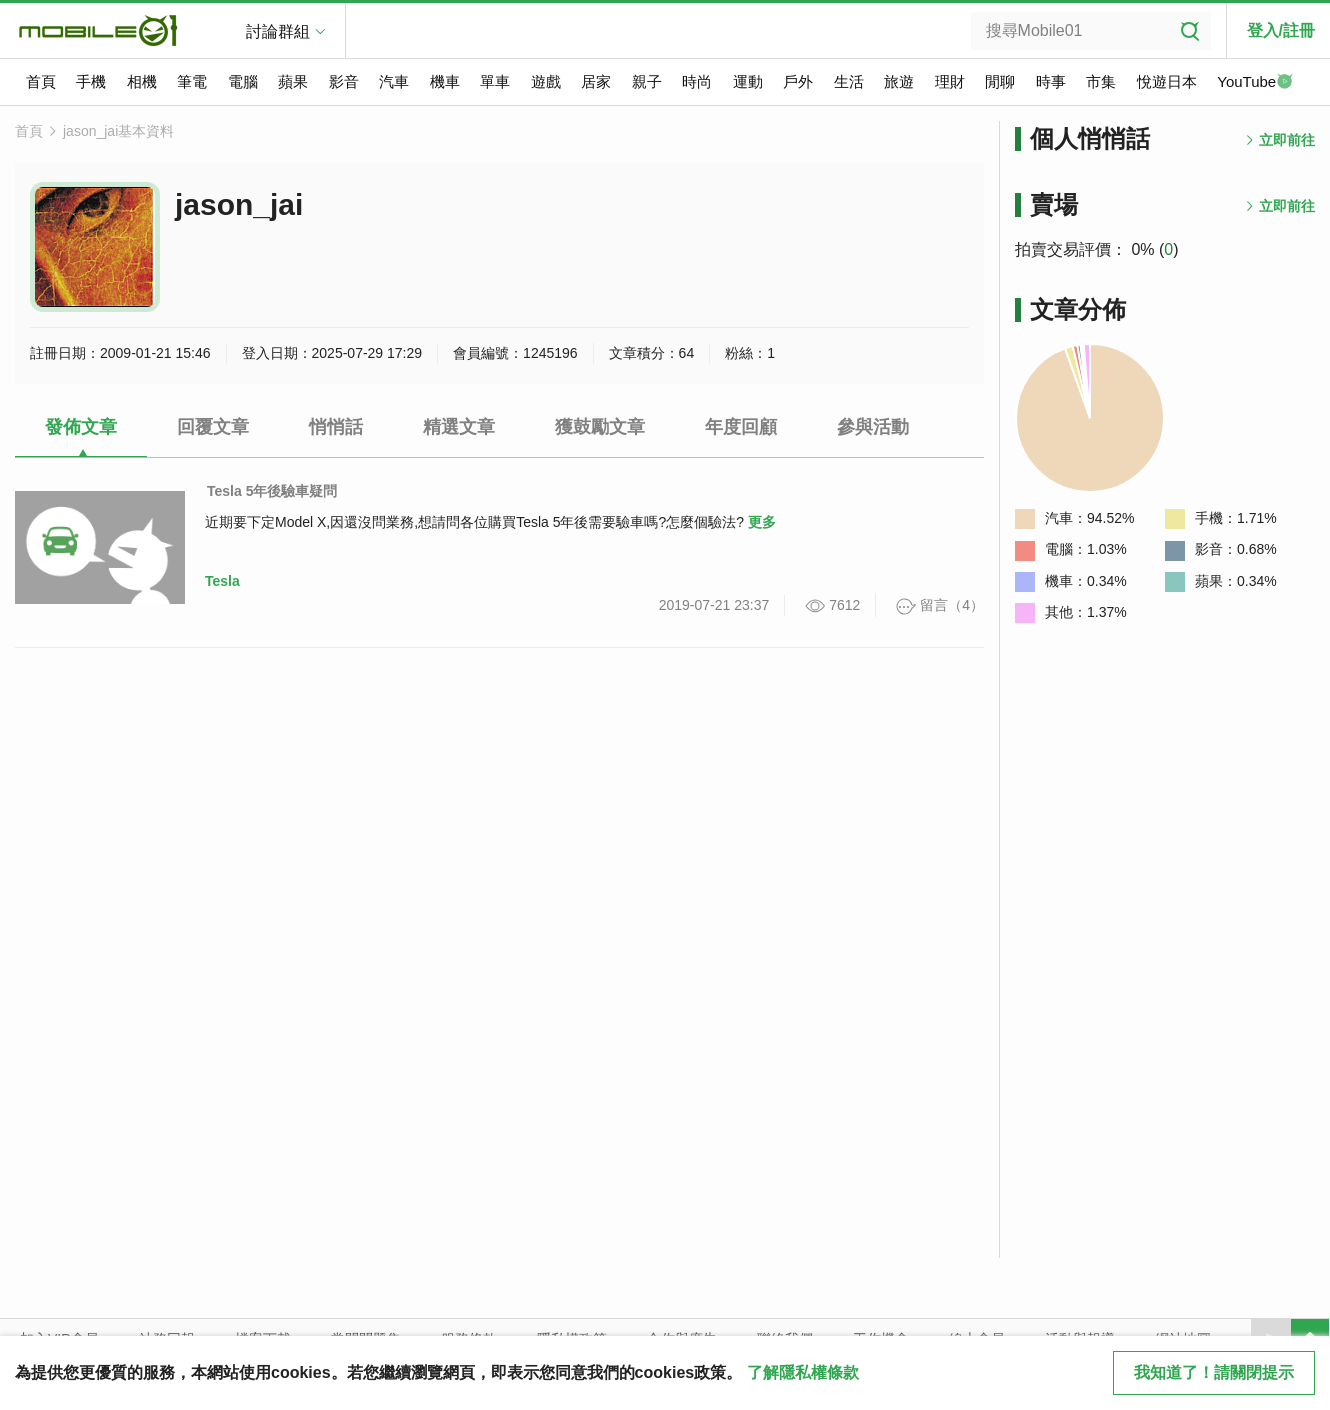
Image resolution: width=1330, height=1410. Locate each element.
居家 (596, 81)
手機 (91, 81)
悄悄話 (336, 427)
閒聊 (1000, 81)
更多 (762, 522)
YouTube (1255, 83)
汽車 (394, 81)
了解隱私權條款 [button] (803, 1372)
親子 (647, 81)
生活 (849, 81)
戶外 (798, 81)
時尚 (697, 81)
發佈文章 (81, 427)
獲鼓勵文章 (600, 427)
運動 (748, 81)
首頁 (41, 81)
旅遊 (899, 81)
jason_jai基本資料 (118, 131)
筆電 (192, 81)
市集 (1101, 81)
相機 (142, 81)
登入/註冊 (1281, 30)
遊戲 (546, 81)
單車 (495, 81)
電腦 (243, 81)
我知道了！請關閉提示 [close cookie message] (1214, 1372)
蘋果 (293, 81)
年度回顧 (741, 427)
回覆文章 (213, 427)
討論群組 (278, 31)
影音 (344, 81)
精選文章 (459, 427)
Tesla (222, 581)
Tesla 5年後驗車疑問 (272, 491)
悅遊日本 (1167, 81)
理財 (950, 81)
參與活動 (873, 427)
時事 (1051, 81)
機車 (445, 81)
